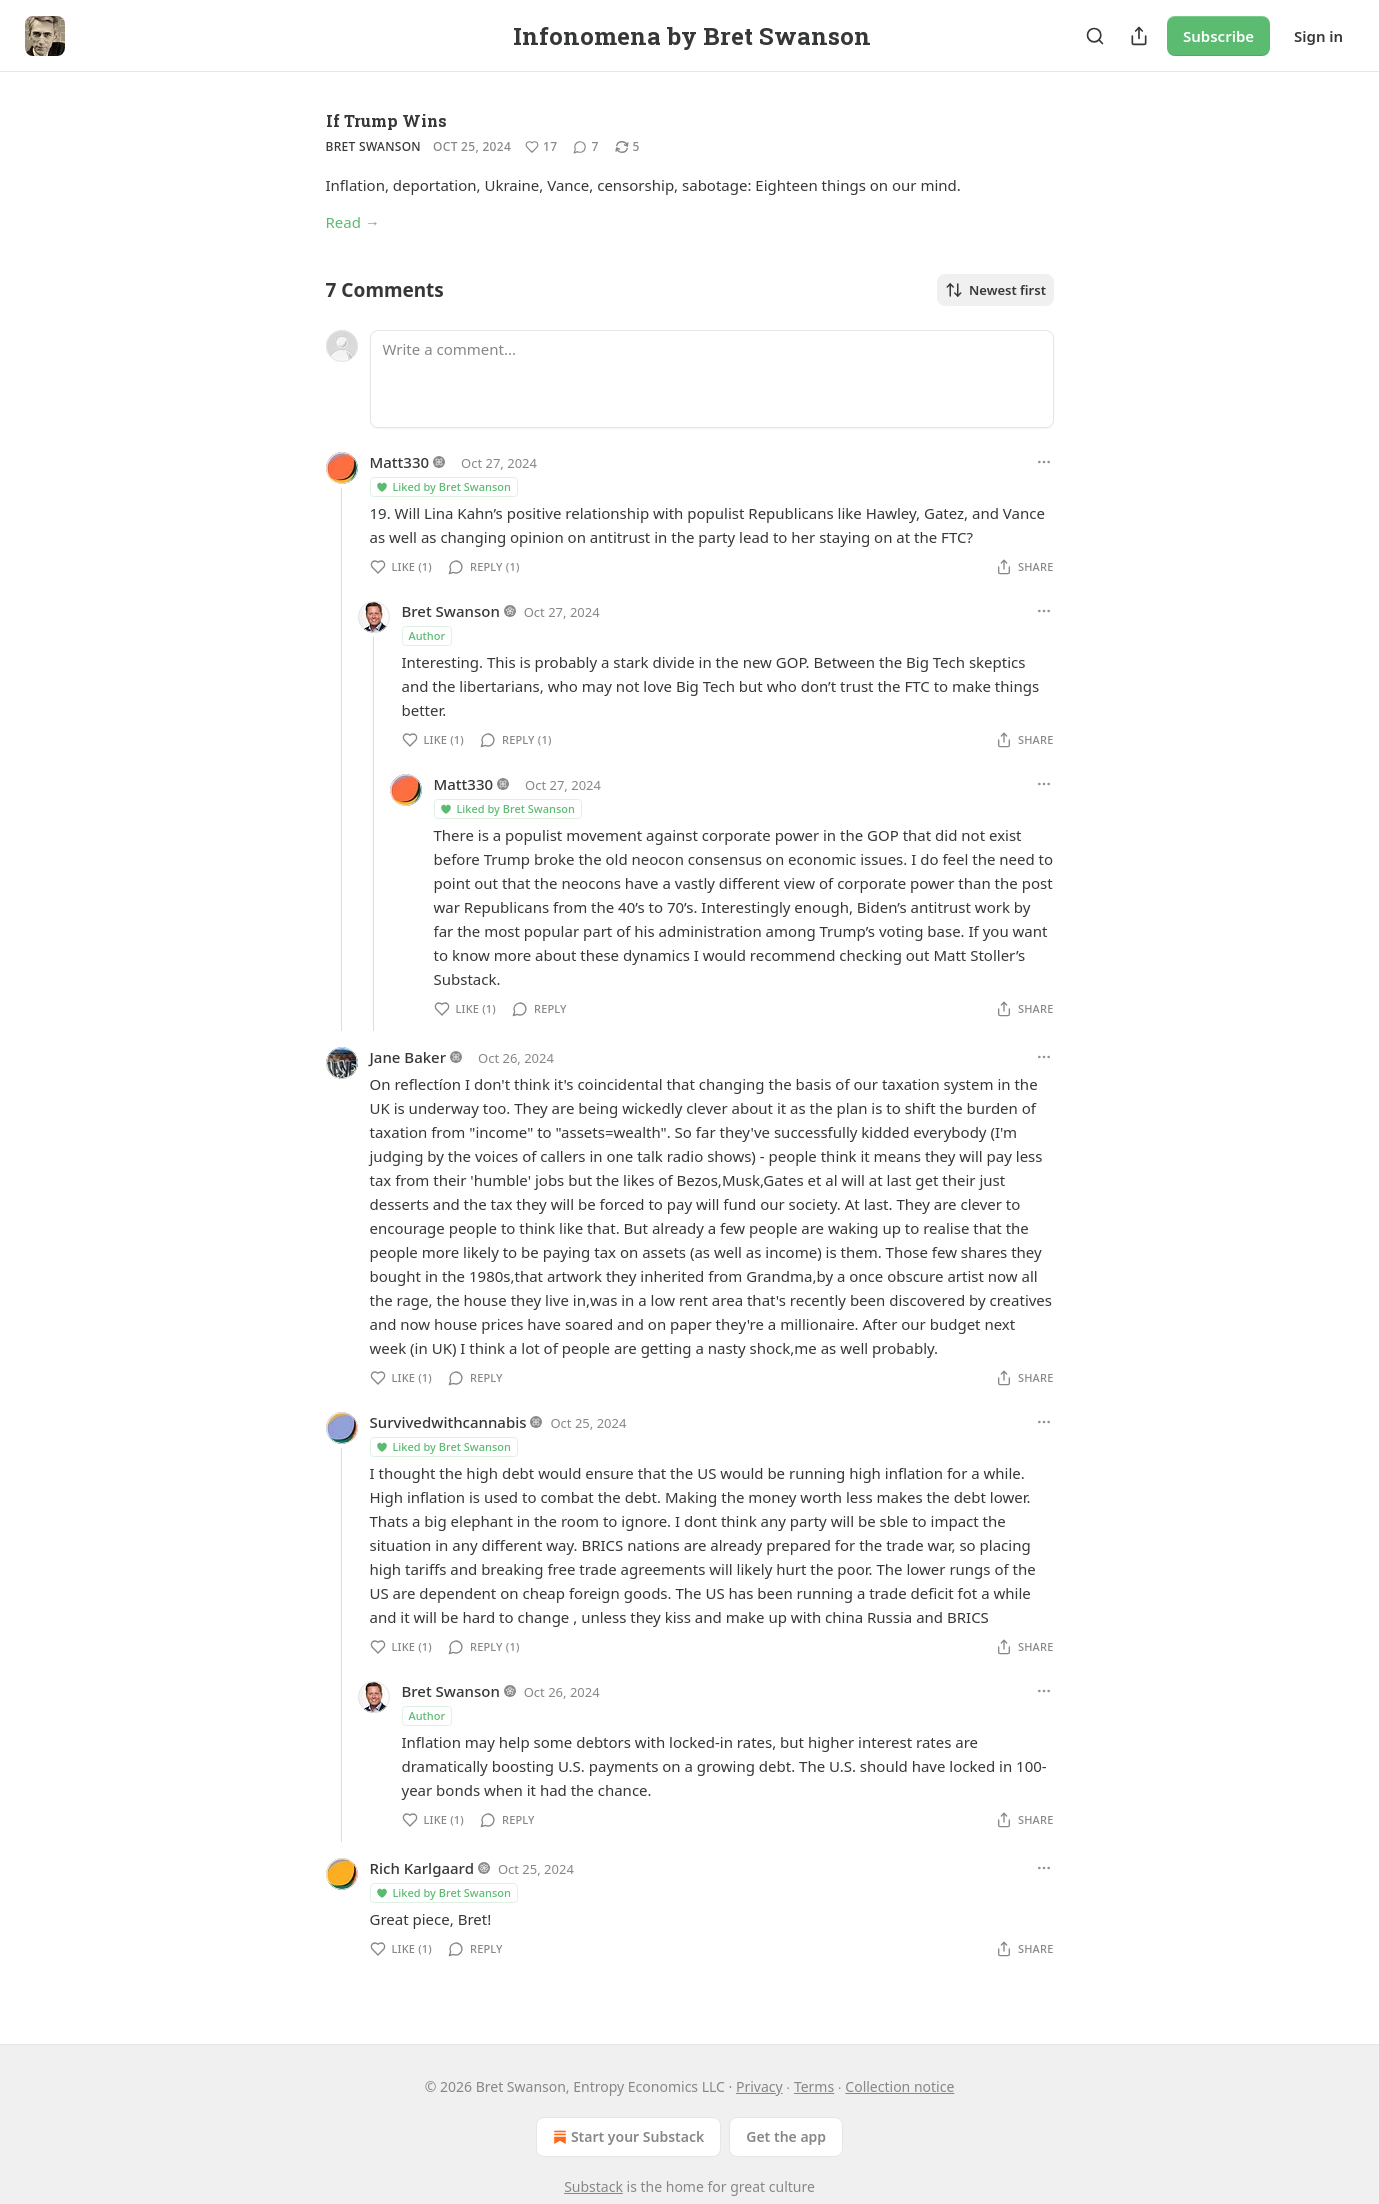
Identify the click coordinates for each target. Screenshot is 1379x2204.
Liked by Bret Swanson (443, 486)
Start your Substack (626, 2137)
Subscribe (1218, 36)
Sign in (1318, 36)
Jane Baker (408, 1057)
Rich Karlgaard (422, 1868)
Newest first (995, 290)
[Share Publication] (1139, 36)
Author (427, 635)
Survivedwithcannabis (448, 1422)
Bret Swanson (374, 146)
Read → (353, 222)
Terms (814, 2086)
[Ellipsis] (1044, 462)
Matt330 (400, 462)
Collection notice (899, 2086)
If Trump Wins (386, 120)
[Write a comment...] (712, 379)
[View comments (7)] (585, 147)
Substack (593, 2186)
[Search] (1095, 36)
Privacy (759, 2086)
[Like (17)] (541, 147)
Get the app (786, 2136)
